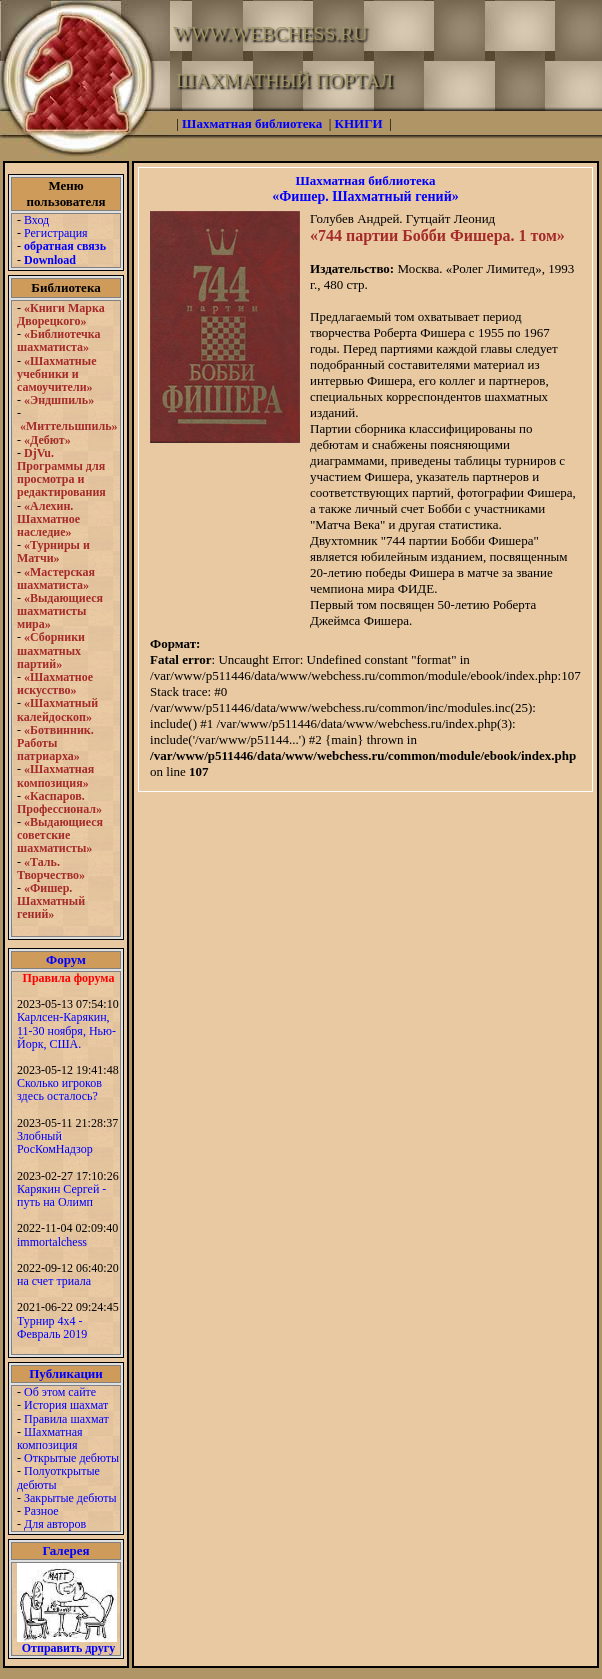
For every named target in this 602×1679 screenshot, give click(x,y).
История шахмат (66, 1405)
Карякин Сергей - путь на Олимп (61, 1195)
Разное (41, 1511)
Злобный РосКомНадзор (55, 1142)
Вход (36, 220)
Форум (66, 959)
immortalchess (52, 1242)
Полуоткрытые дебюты (58, 1477)
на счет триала (54, 1281)
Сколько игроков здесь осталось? (59, 1089)
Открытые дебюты (71, 1458)
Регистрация (56, 233)
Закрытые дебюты (70, 1498)
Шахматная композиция (49, 1438)
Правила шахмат (66, 1419)
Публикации (66, 1373)
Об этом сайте (60, 1392)
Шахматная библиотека (365, 180)
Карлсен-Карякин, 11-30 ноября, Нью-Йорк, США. (66, 1030)
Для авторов (55, 1524)
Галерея (66, 1550)
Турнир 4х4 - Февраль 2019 (52, 1327)
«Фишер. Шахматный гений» (365, 196)
